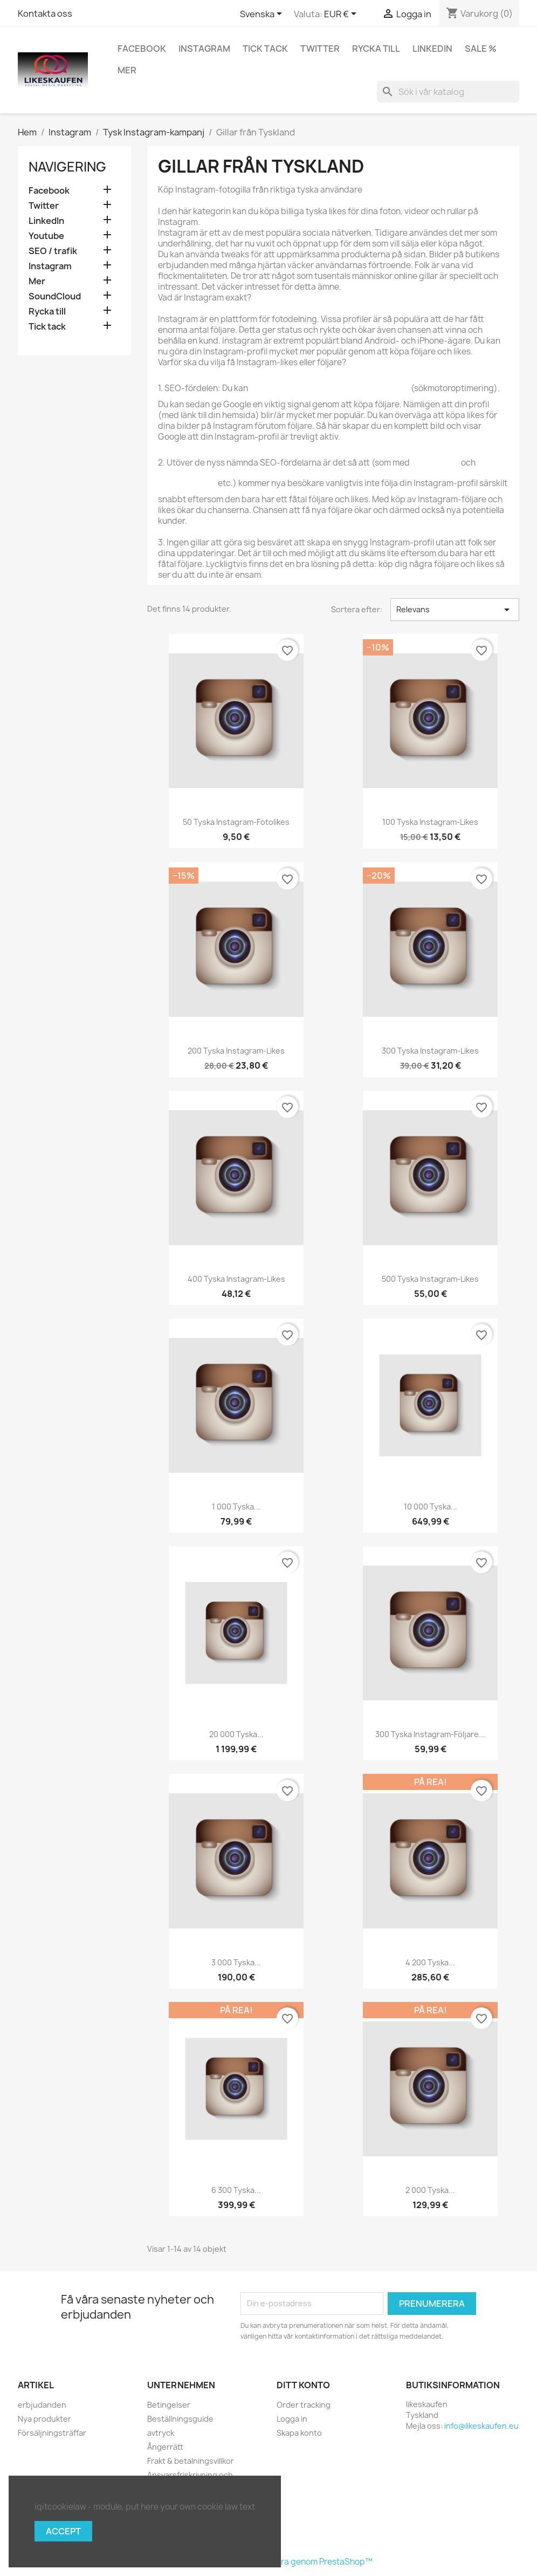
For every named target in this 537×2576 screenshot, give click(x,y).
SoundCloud (55, 296)
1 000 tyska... (236, 1506)
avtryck (160, 2433)
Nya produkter (44, 2419)
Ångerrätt (165, 2447)
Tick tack (265, 48)
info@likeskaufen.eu (481, 2426)
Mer (127, 70)
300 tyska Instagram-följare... (430, 1734)
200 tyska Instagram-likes (236, 1051)
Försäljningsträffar (52, 2433)
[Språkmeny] (263, 14)
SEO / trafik (53, 251)
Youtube (46, 236)
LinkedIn (432, 48)
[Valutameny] (342, 14)
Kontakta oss (45, 13)
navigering (67, 167)
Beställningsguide (180, 2419)
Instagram (204, 48)
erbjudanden (42, 2405)
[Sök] (448, 92)
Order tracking (304, 2405)
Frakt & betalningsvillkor (190, 2461)
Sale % (481, 48)
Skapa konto (299, 2433)
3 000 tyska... (236, 1962)
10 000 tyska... (430, 1506)
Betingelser (168, 2405)
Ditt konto (303, 2385)
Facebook (142, 48)
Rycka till (376, 48)
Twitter (320, 48)
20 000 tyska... (236, 1734)
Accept (63, 2531)
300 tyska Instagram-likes (430, 1051)
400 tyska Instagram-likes (236, 1279)
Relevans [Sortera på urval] (454, 609)
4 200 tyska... (430, 1962)
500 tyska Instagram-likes (430, 1279)
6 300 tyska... (236, 2190)
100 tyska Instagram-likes (430, 822)
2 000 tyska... (430, 2190)
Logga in (292, 2419)
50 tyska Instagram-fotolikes (236, 822)
